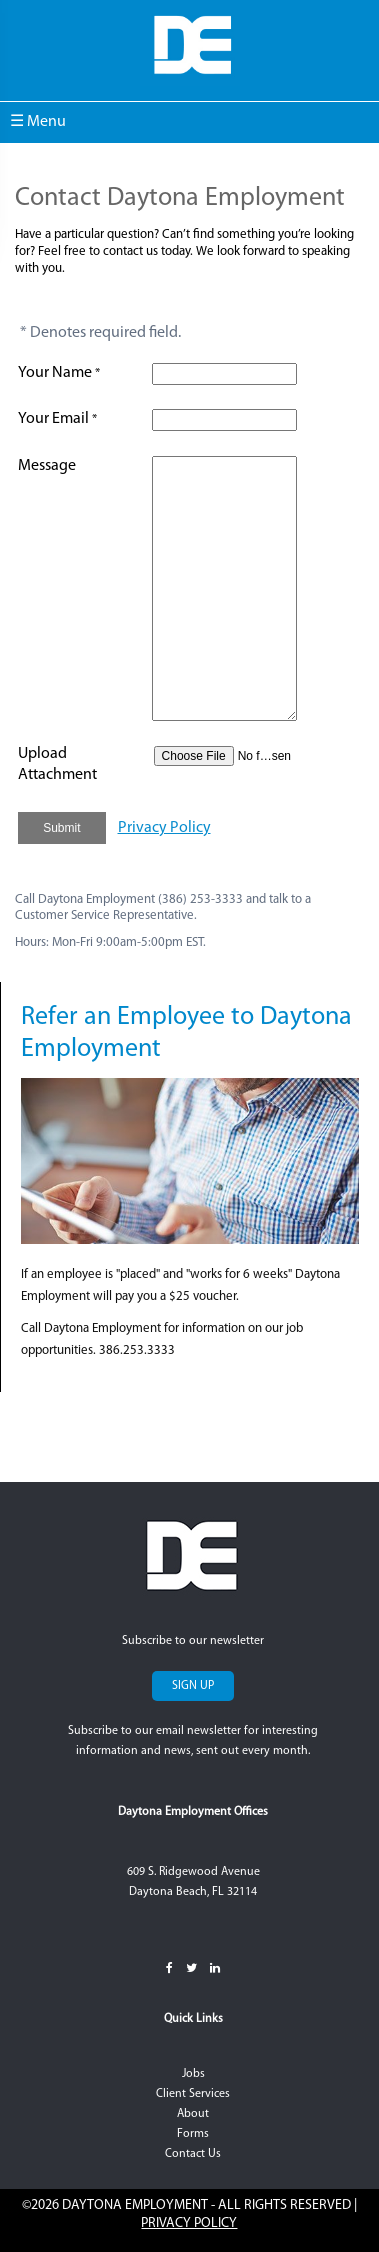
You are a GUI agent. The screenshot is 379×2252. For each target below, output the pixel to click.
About (193, 2114)
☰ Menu (38, 122)
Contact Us (193, 2154)
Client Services (193, 2094)
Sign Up (193, 1686)
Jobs (193, 2074)
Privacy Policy (164, 828)
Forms (193, 2134)
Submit (61, 828)
